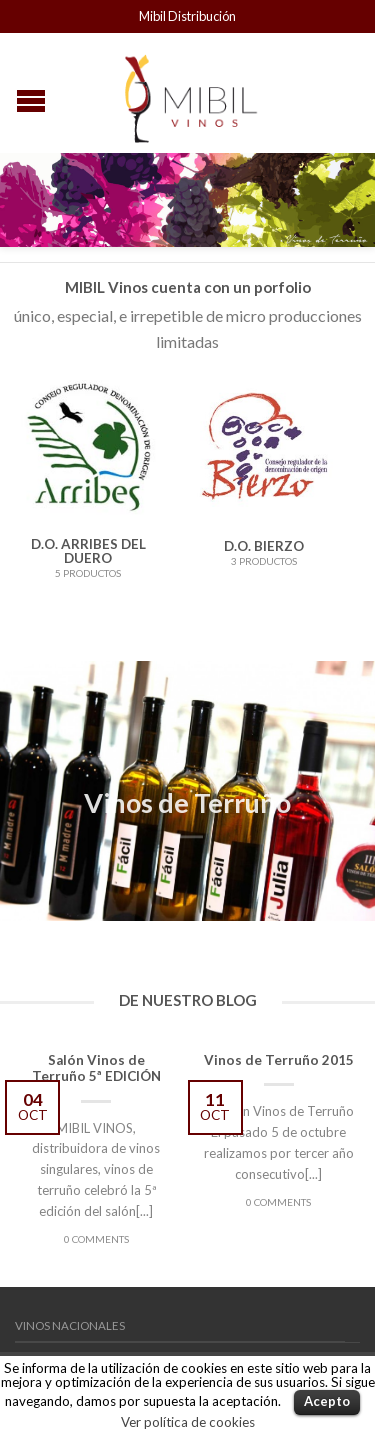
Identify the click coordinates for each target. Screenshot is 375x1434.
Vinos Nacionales (70, 1285)
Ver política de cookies (188, 1422)
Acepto (327, 1401)
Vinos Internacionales (86, 1326)
